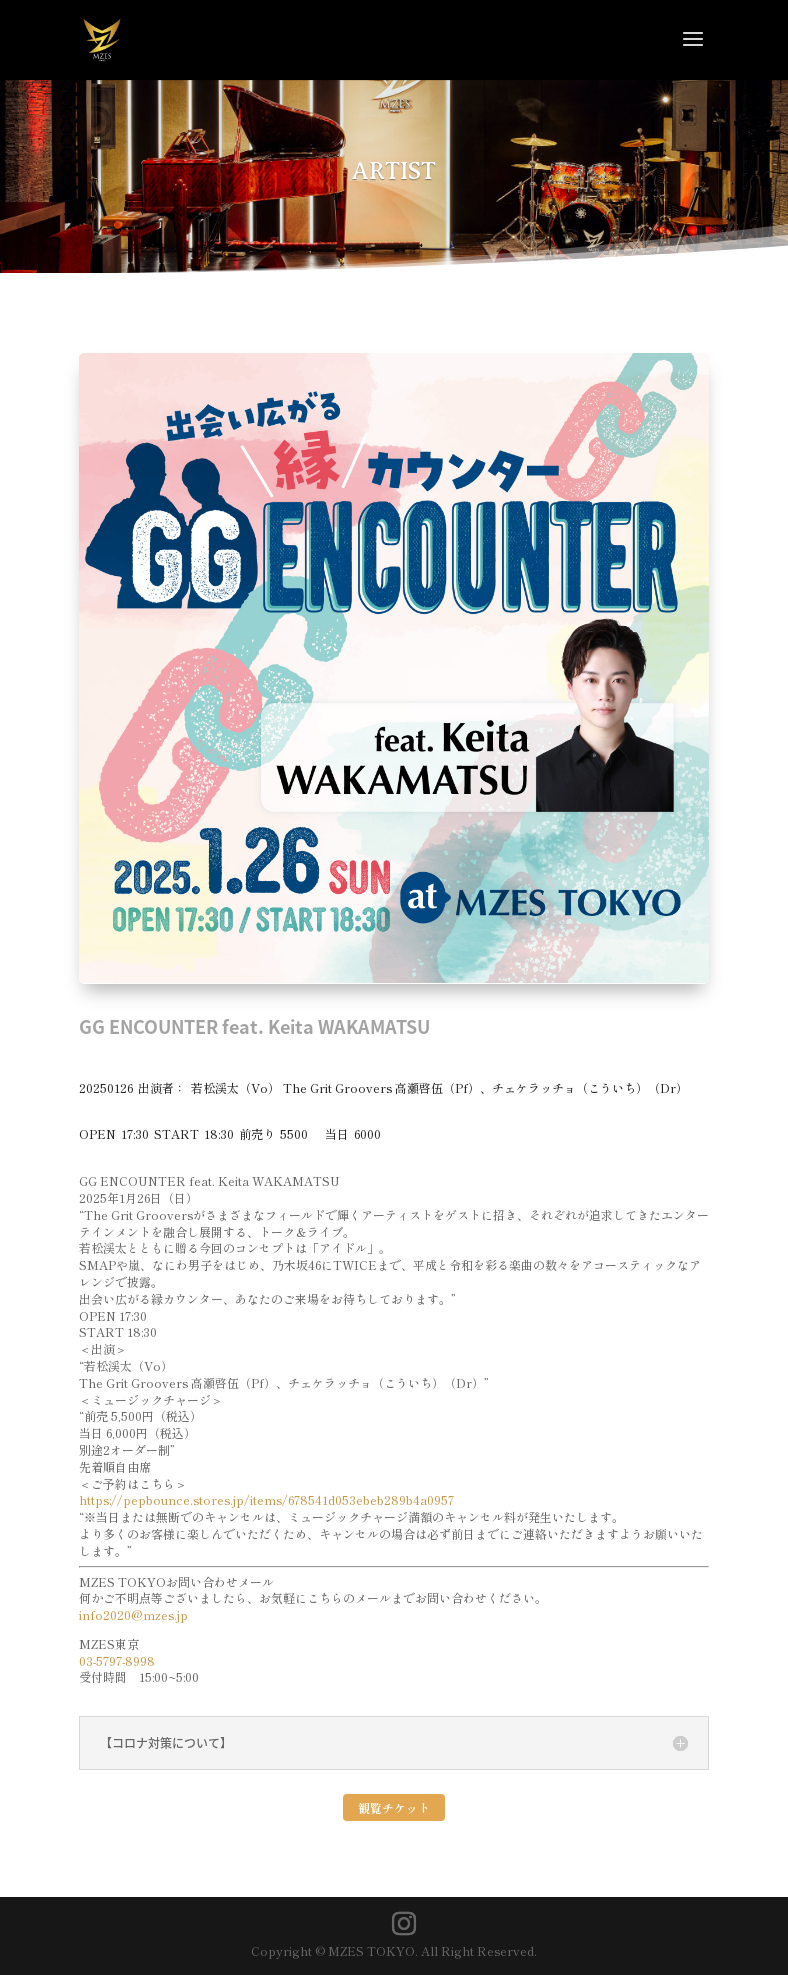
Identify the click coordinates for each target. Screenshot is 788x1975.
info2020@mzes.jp (133, 1614)
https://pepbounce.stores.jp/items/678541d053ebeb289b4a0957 (266, 1499)
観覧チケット (394, 1807)
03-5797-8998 (117, 1660)
